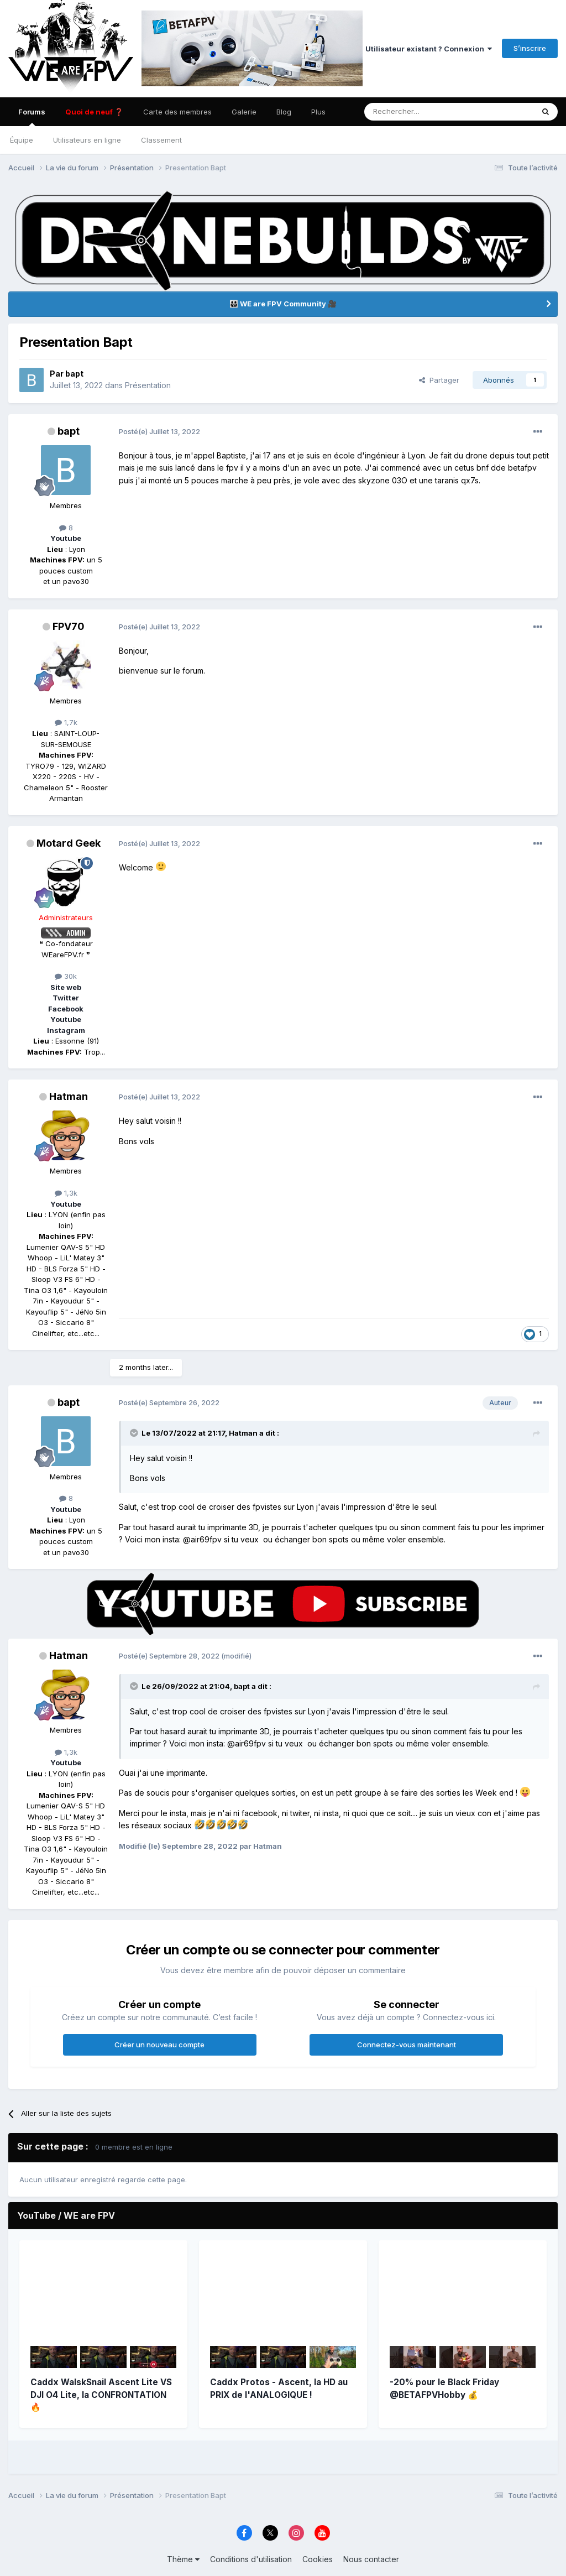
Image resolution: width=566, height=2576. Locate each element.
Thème (183, 2559)
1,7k (66, 722)
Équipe (21, 139)
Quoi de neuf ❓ (94, 111)
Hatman (68, 1096)
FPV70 (69, 626)
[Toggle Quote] (135, 1432)
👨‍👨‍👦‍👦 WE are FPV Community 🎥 (283, 303)
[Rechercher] (410, 112)
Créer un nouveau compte (159, 2044)
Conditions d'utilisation (251, 2559)
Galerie (244, 111)
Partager (439, 380)
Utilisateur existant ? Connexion (428, 48)
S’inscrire (529, 48)
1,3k (66, 1192)
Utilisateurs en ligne (87, 139)
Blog (283, 111)
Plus (318, 111)
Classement (161, 139)
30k (66, 976)
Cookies (317, 2559)
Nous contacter (371, 2559)
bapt (74, 373)
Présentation (148, 385)
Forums (31, 116)
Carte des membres (177, 111)
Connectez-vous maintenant (406, 2044)
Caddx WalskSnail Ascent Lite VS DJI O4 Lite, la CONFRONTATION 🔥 (101, 2395)
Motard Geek (68, 843)
